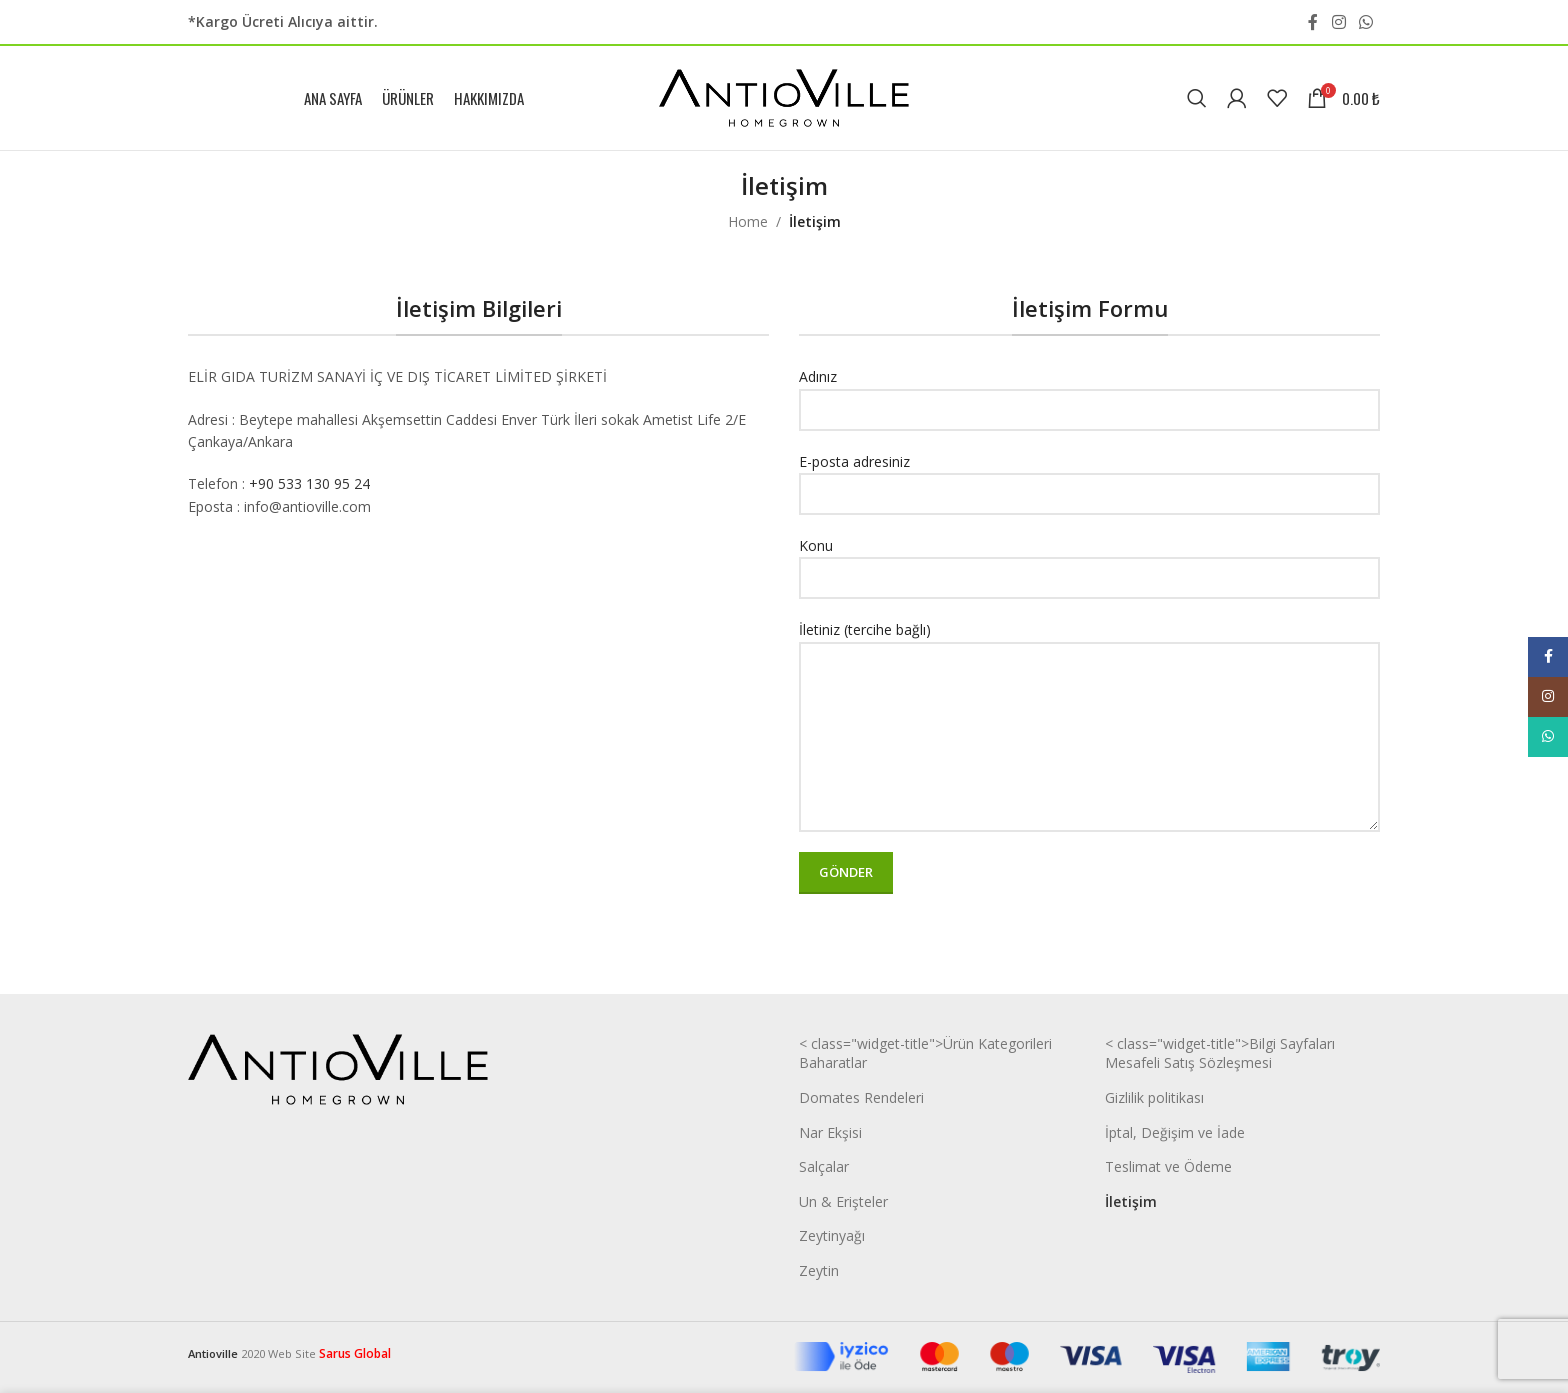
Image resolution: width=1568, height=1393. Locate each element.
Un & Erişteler (843, 1201)
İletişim (1131, 1201)
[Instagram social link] (1338, 22)
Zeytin (819, 1270)
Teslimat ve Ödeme (1168, 1166)
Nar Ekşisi (830, 1132)
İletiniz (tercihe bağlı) (1089, 682)
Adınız (1089, 392)
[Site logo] (784, 96)
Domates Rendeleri (861, 1097)
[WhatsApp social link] (1366, 22)
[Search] (1197, 98)
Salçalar (824, 1166)
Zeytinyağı (832, 1235)
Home (748, 221)
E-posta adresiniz (1089, 477)
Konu (1089, 561)
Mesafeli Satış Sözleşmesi (1188, 1062)
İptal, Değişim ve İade (1175, 1132)
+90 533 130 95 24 (309, 483)
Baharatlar (833, 1062)
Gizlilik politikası (1154, 1097)
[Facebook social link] (1313, 22)
